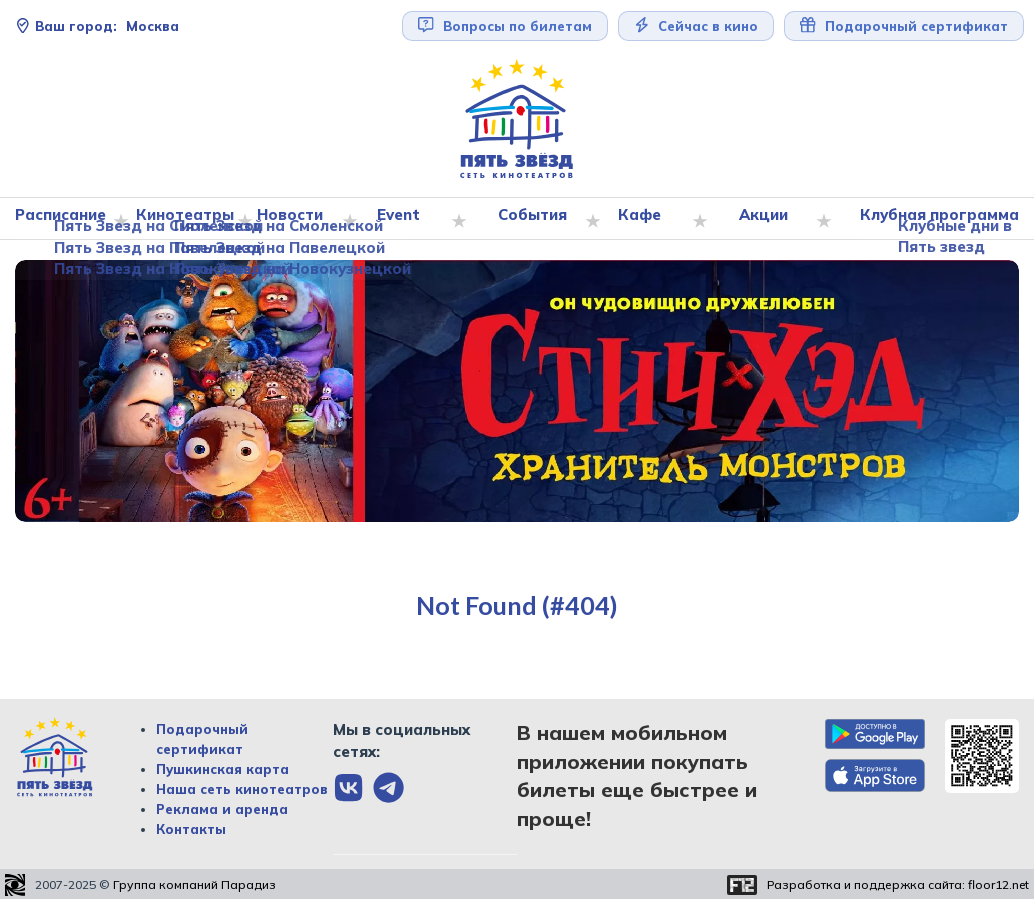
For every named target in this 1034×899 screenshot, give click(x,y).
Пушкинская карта (222, 770)
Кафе (650, 219)
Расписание (69, 219)
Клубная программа (935, 219)
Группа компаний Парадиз (194, 885)
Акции (768, 219)
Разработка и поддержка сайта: (898, 885)
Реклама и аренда (222, 810)
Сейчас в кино (696, 25)
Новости (312, 219)
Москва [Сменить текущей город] (97, 26)
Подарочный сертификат (904, 25)
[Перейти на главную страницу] (517, 119)
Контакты (191, 830)
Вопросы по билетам (505, 25)
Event (417, 219)
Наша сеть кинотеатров (242, 790)
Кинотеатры (197, 219)
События (545, 219)
